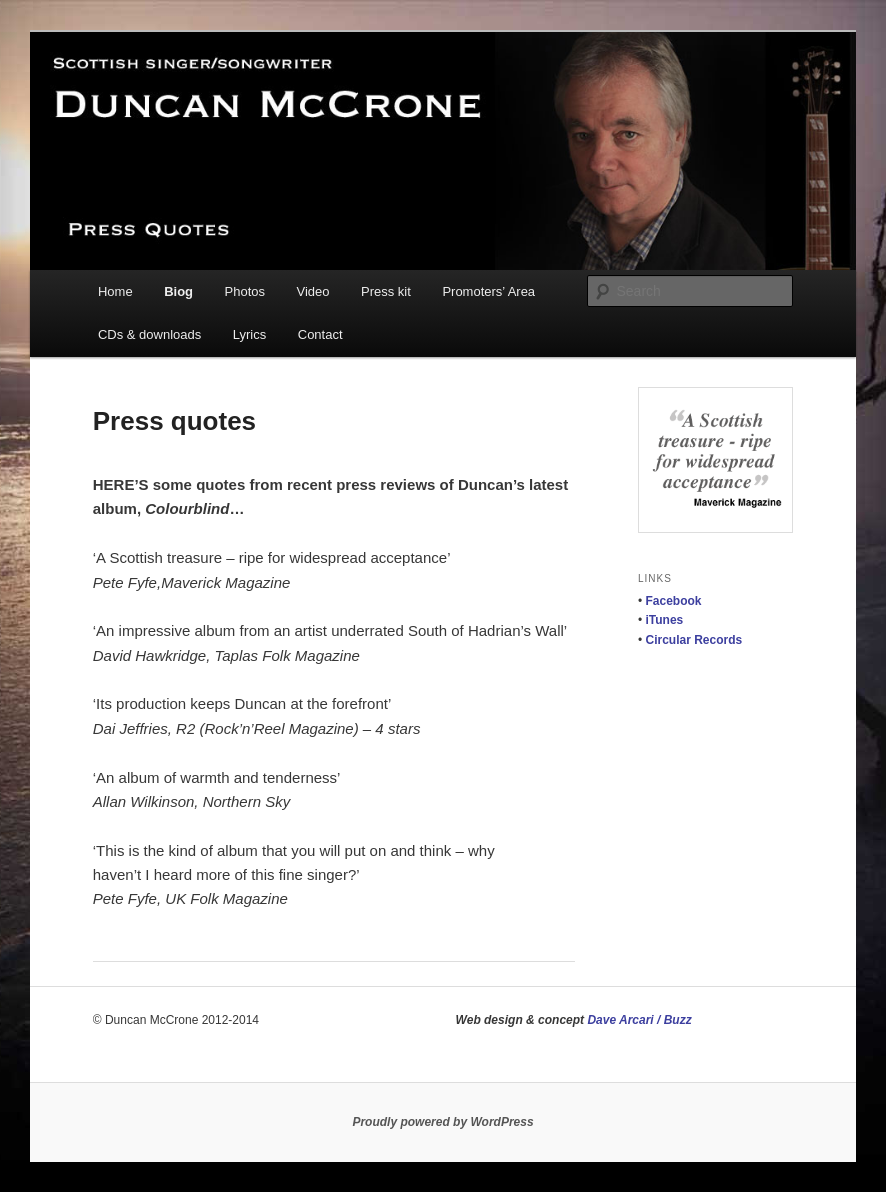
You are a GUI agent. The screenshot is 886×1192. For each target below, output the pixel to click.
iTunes (665, 620)
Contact (320, 334)
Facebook (674, 601)
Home (115, 291)
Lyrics (249, 334)
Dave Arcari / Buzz (639, 1020)
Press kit (386, 291)
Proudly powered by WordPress (442, 1122)
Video (313, 291)
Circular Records (694, 640)
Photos (245, 291)
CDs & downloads (149, 334)
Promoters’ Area (488, 291)
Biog (178, 291)
